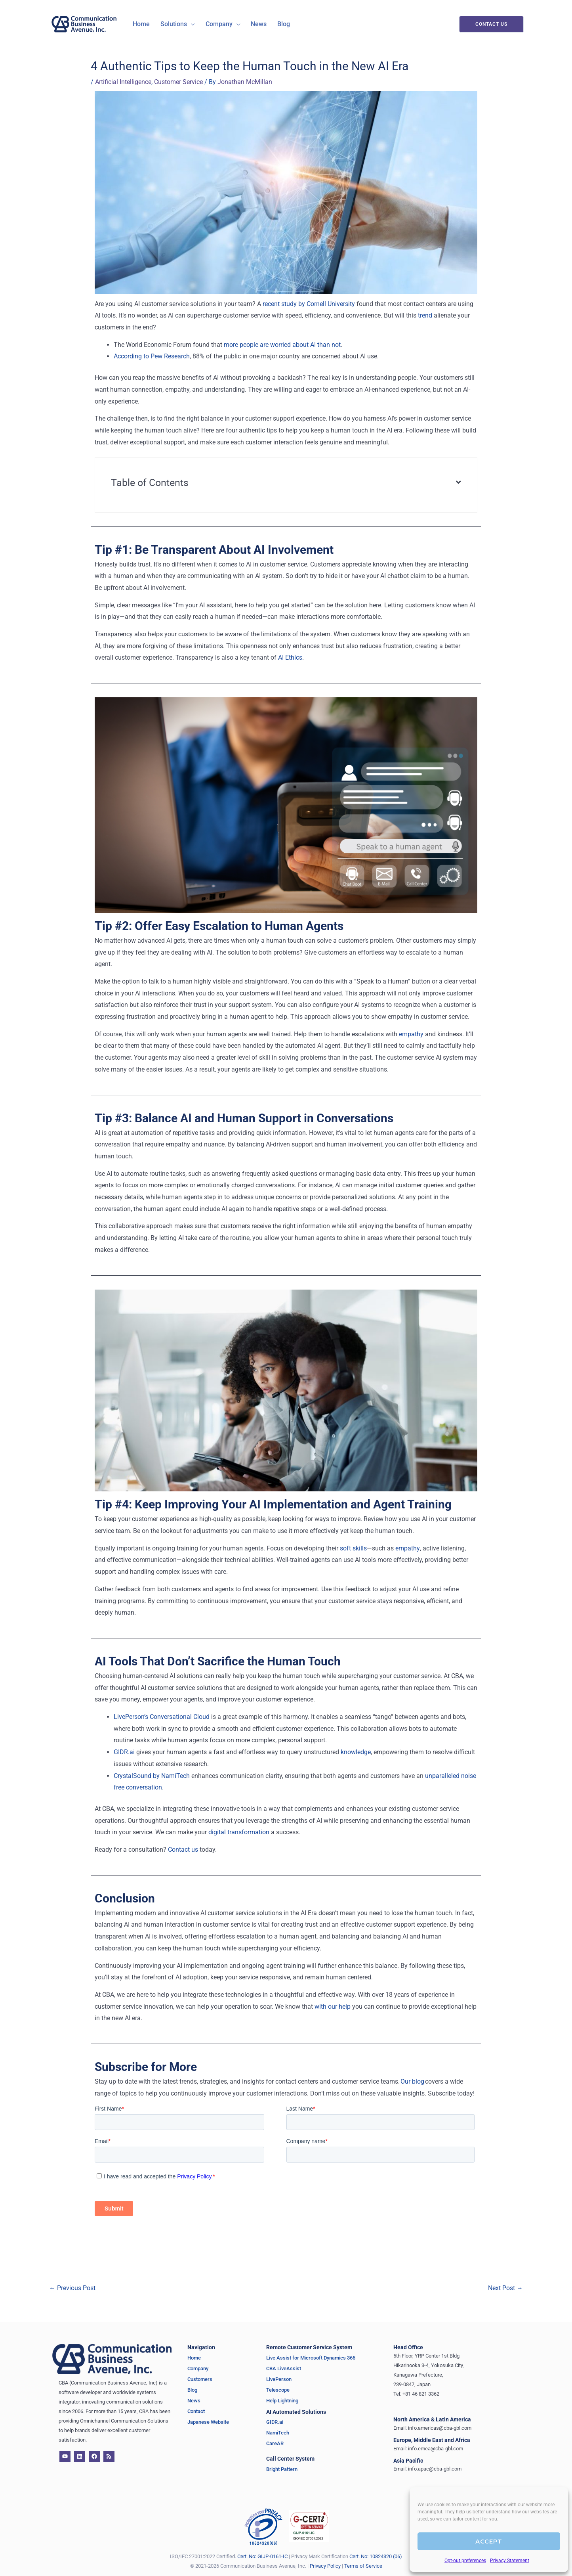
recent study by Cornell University (309, 303)
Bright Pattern (281, 2469)
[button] (174, 24)
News (193, 2400)
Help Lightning (282, 2400)
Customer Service (178, 82)
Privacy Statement (509, 2560)
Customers (199, 2379)
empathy (411, 1033)
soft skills (353, 1548)
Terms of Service (363, 2565)
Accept (488, 2541)
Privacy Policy (325, 2565)
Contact (196, 2411)
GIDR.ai (124, 1751)
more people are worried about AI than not (282, 344)
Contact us (183, 1849)
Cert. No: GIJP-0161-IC (262, 2556)
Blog (192, 2389)
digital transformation (238, 1832)
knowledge (356, 1751)
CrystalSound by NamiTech (152, 1775)
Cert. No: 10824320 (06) (375, 2556)
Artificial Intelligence (123, 82)
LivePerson (279, 2379)
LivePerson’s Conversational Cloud (162, 1716)
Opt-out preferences (465, 2560)
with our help (333, 2006)
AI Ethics (290, 657)
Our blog (412, 2081)
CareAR (275, 2443)
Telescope (278, 2389)
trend (425, 315)
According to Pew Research (152, 356)
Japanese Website (208, 2422)
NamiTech (277, 2433)
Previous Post (72, 2287)
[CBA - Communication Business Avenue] (84, 23)
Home (194, 2357)
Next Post (505, 2287)
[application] (187, 24)
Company (197, 2368)
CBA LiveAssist (283, 2368)
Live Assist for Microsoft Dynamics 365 (310, 2357)
